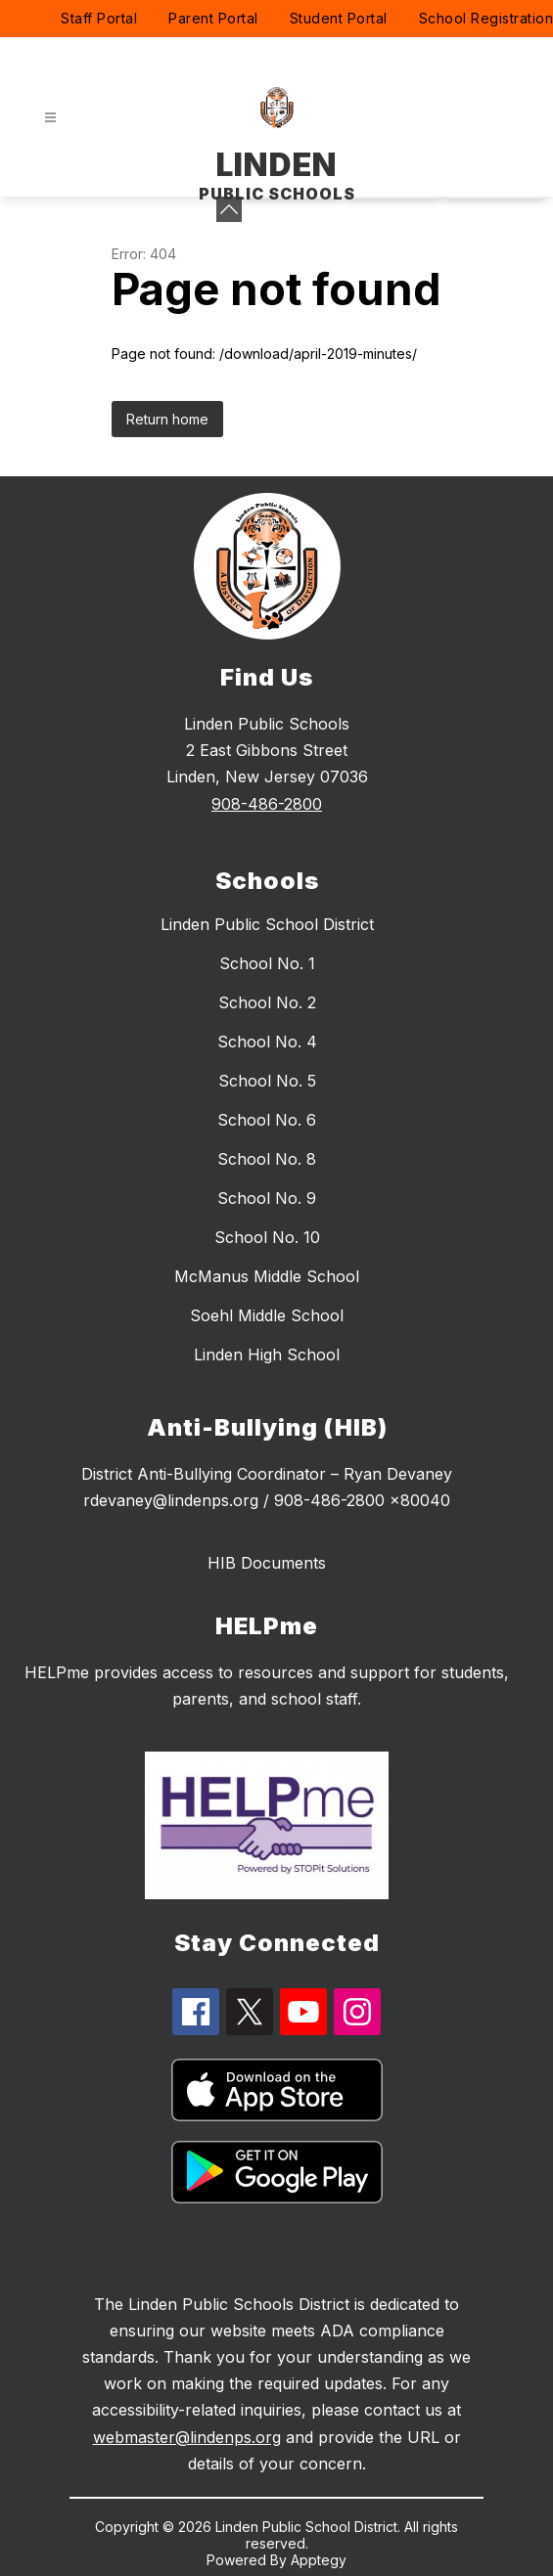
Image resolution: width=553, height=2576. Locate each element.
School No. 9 (266, 1198)
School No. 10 (267, 1237)
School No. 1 (267, 963)
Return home (167, 419)
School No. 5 (267, 1080)
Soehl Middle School (267, 1315)
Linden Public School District (267, 924)
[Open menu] (50, 118)
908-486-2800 (266, 804)
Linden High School (267, 1354)
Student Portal (339, 18)
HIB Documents (266, 1563)
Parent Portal (213, 18)
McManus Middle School (266, 1276)
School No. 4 (267, 1041)
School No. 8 (266, 1159)
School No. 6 (266, 1120)
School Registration (486, 18)
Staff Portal (99, 18)
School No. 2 (267, 1002)
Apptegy (318, 2560)
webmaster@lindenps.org (187, 2437)
